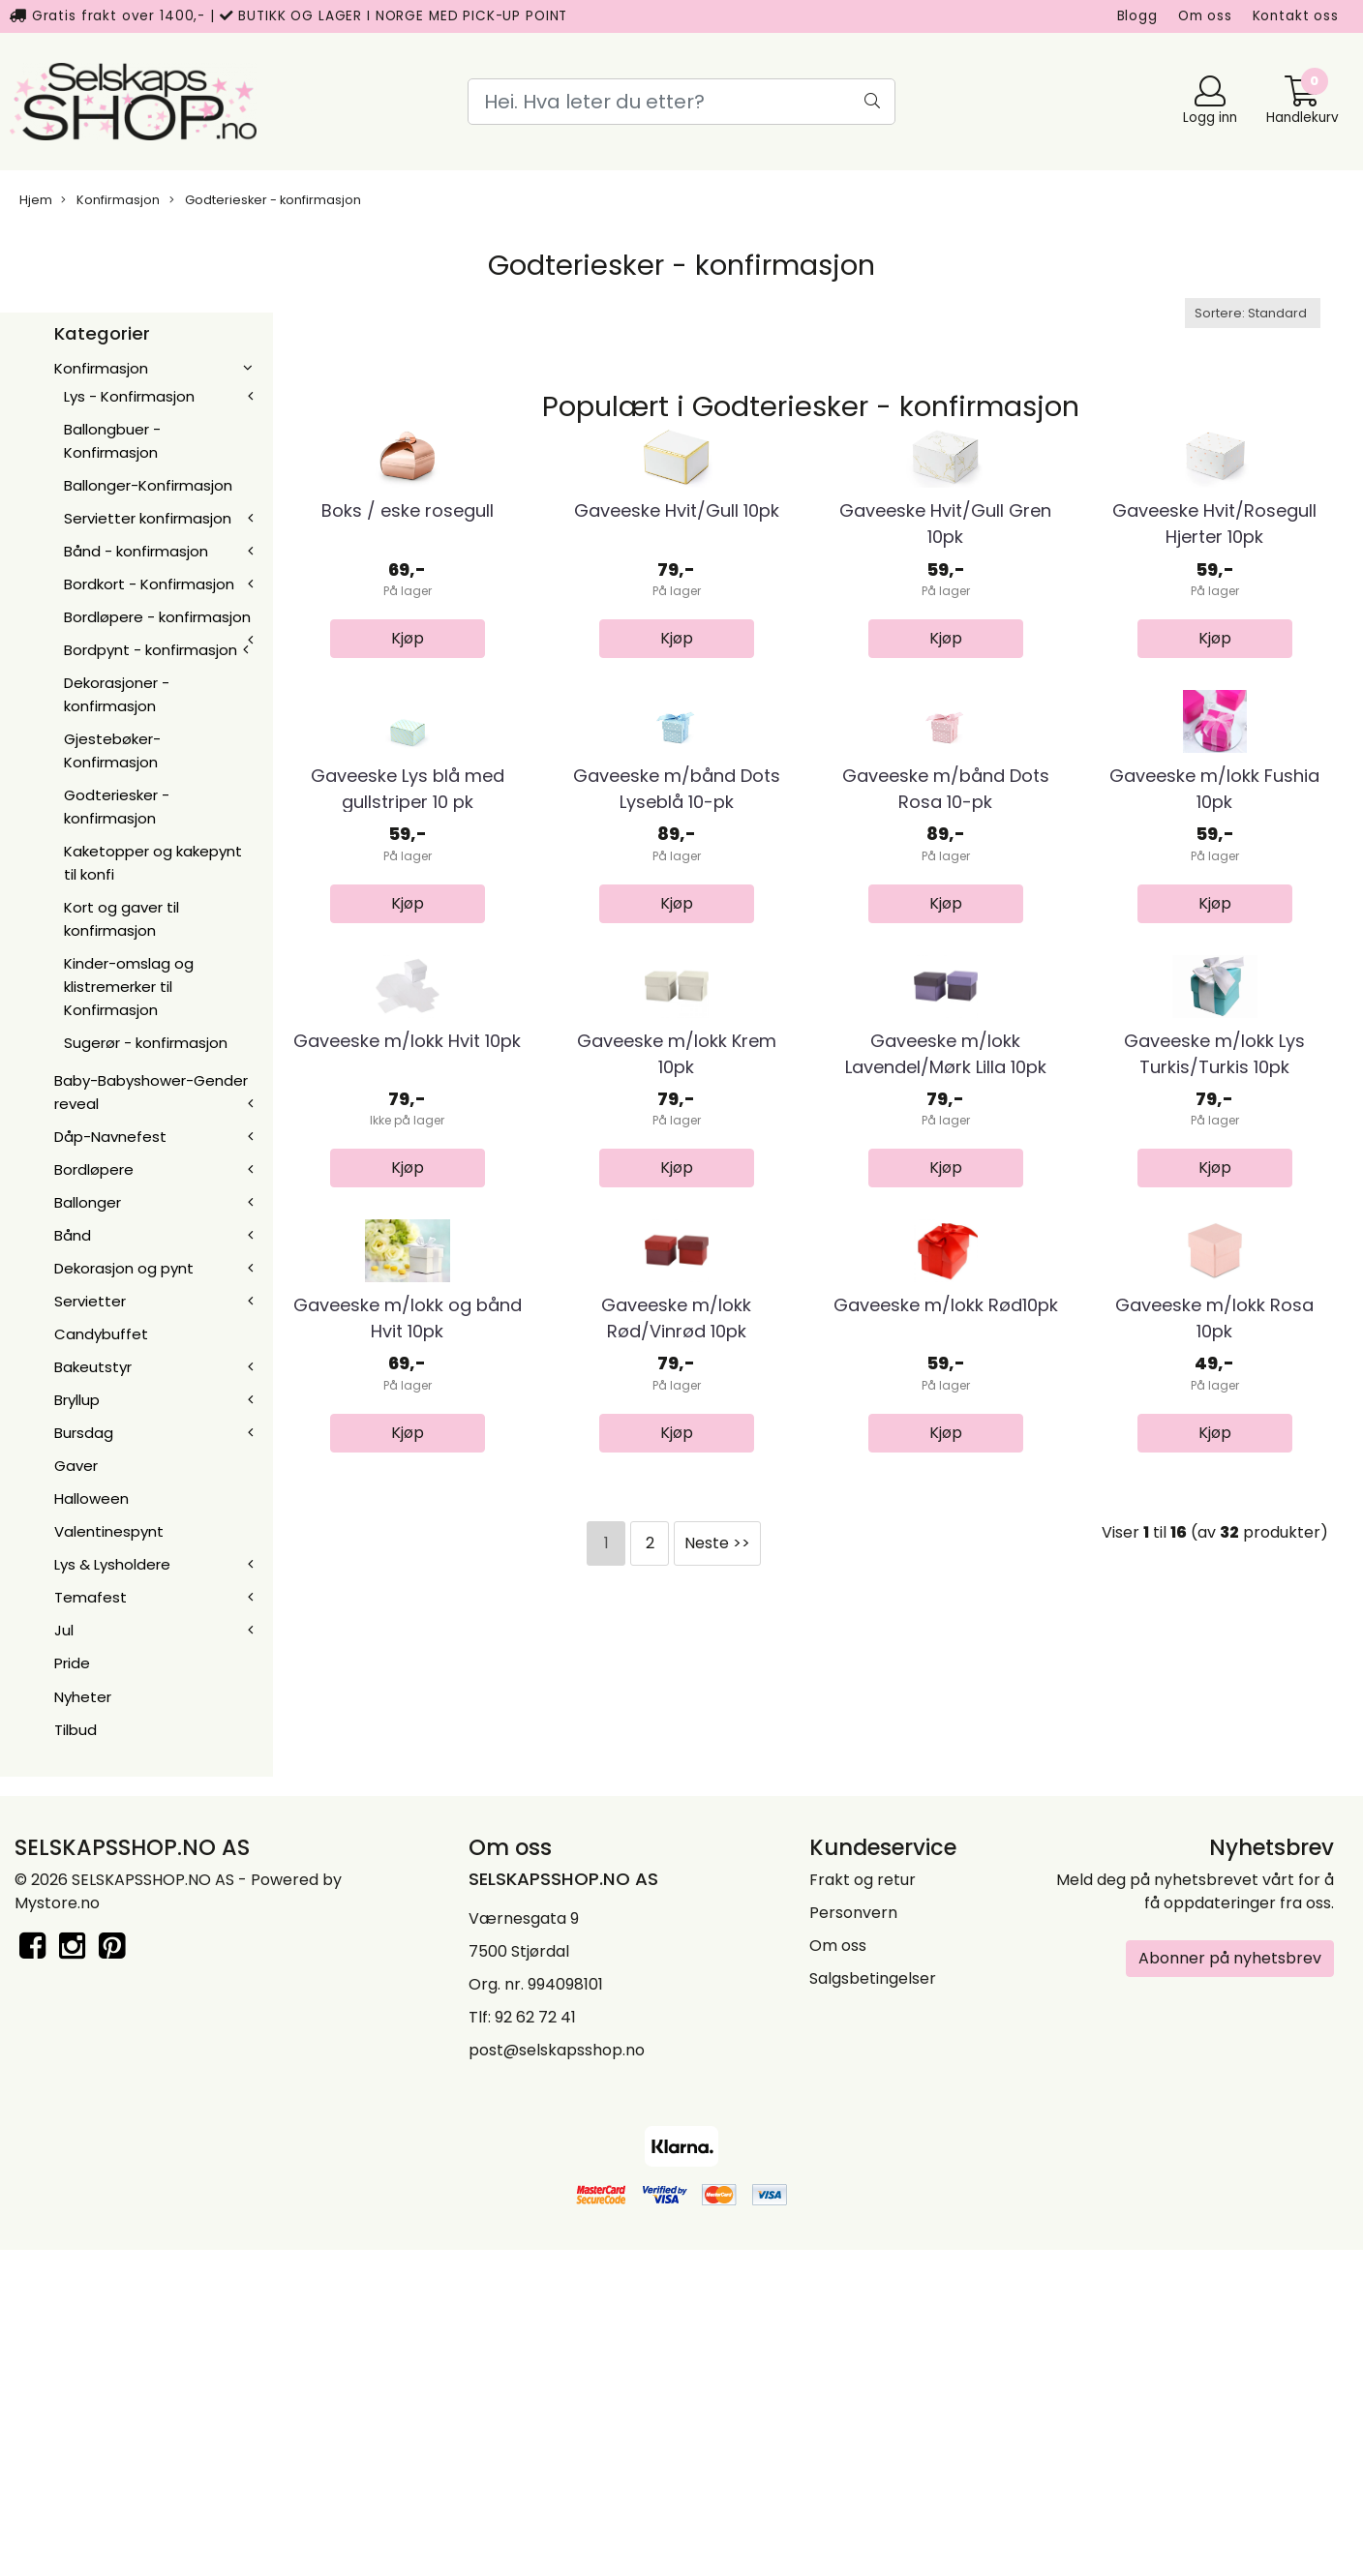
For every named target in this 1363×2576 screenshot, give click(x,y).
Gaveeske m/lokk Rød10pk (945, 1813)
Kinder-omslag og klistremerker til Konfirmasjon (129, 986)
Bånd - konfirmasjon (136, 551)
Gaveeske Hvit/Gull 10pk (676, 638)
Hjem (35, 200)
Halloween (91, 1498)
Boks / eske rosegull (407, 638)
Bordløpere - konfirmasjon (157, 617)
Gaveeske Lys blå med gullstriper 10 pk (407, 1042)
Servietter (90, 1301)
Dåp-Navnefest (110, 1136)
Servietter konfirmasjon (147, 518)
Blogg (1137, 16)
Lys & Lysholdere (112, 1564)
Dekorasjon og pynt (124, 1268)
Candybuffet (101, 1334)
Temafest (90, 1597)
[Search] (682, 101)
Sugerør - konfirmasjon (145, 1043)
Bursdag (83, 1433)
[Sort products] (1252, 313)
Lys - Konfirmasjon (129, 396)
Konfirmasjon (110, 200)
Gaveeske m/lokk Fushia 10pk (1214, 1042)
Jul (64, 1630)
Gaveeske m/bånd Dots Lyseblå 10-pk (676, 1042)
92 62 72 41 (535, 2342)
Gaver (76, 1465)
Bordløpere (94, 1169)
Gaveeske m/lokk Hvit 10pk (407, 1421)
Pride (72, 1663)
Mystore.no (57, 2228)
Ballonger (87, 1202)
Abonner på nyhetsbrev (1229, 2283)
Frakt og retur (862, 2205)
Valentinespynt (109, 1531)
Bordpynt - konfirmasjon (150, 650)
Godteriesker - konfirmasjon (265, 200)
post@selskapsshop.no (557, 2375)
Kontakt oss (1296, 16)
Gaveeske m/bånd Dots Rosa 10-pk (945, 1042)
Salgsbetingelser (872, 2303)
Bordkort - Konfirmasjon (149, 584)
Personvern (853, 2238)
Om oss (1205, 16)
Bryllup (77, 1400)
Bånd (72, 1235)
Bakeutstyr (93, 1367)
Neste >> (717, 2050)
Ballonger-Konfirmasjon (148, 485)
